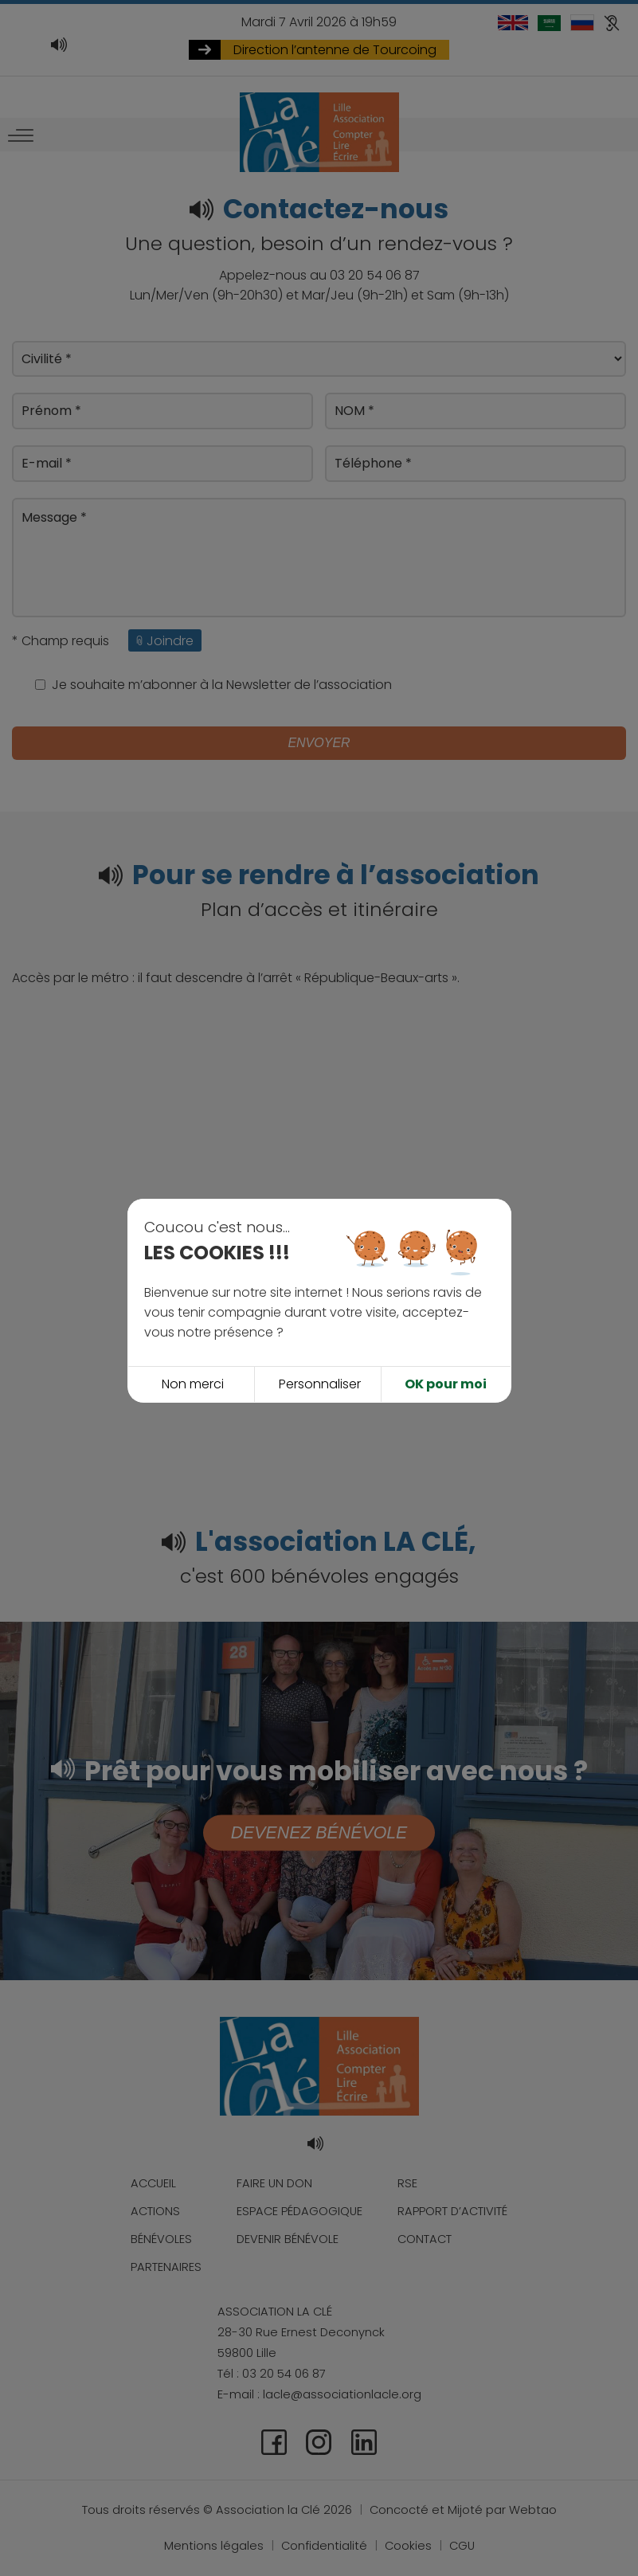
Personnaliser (320, 1331)
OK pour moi (446, 1331)
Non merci (193, 1331)
